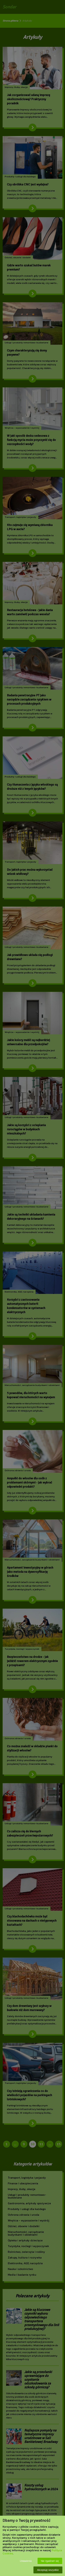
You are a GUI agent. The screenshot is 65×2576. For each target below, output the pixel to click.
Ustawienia (26, 2561)
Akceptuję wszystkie (48, 2570)
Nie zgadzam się (50, 2561)
